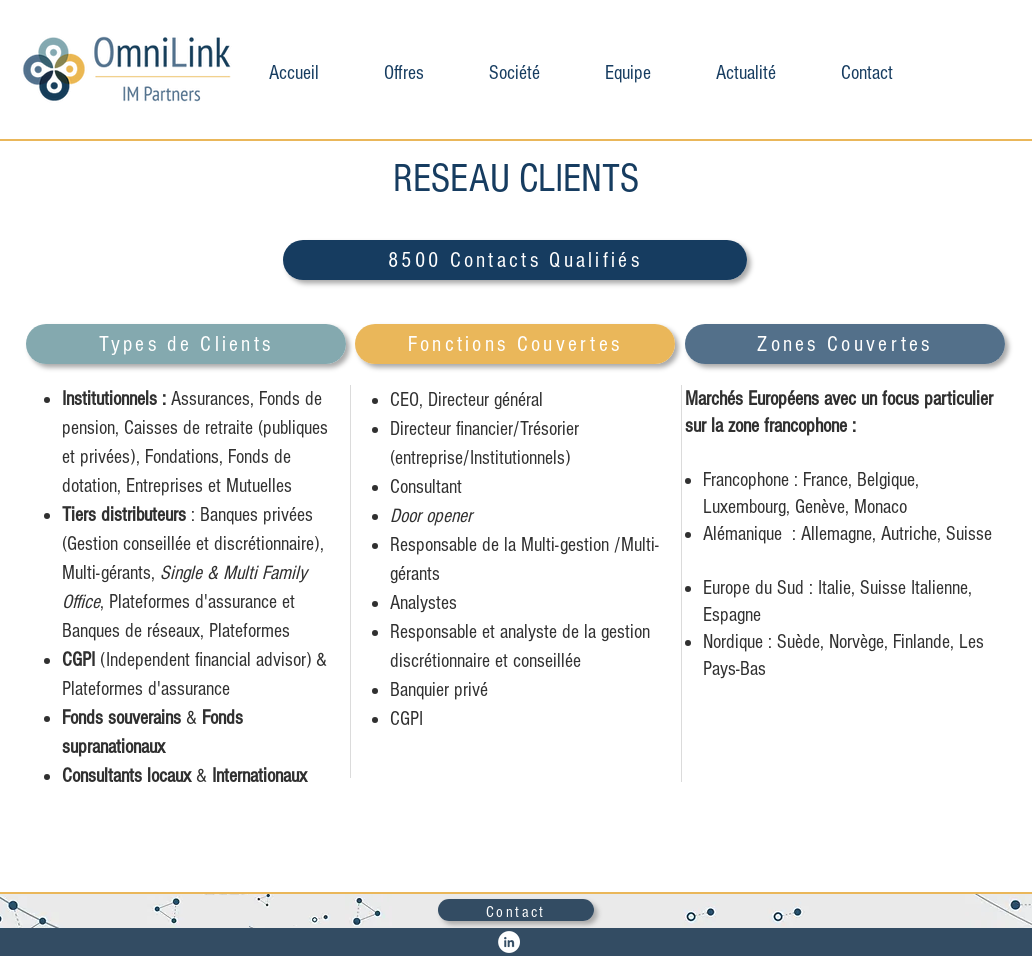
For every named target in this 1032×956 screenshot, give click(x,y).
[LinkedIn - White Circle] (509, 942)
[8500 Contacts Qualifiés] (515, 260)
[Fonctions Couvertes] (515, 344)
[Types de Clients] (186, 344)
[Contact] (516, 910)
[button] (403, 70)
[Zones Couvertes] (845, 344)
